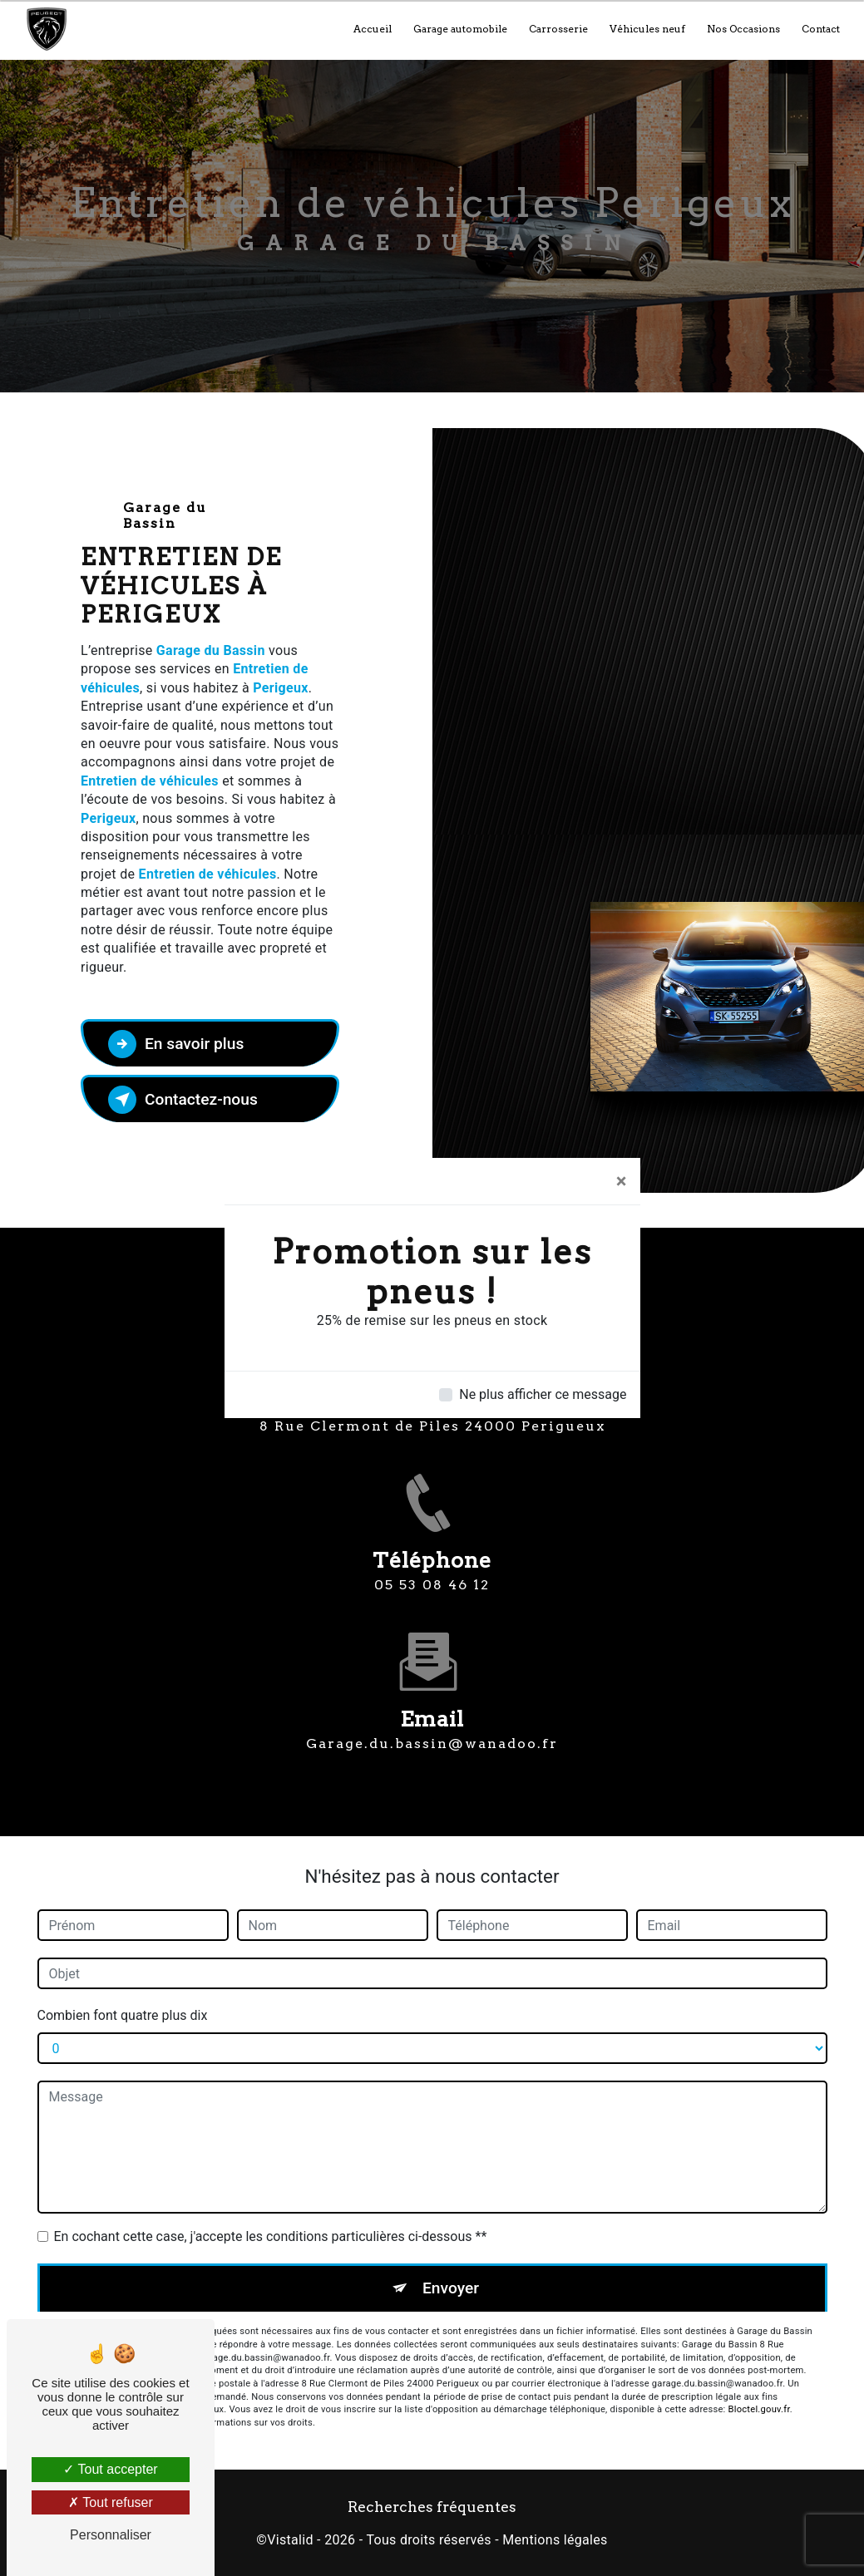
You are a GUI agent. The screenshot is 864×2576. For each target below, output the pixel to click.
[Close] (621, 1181)
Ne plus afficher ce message (542, 1394)
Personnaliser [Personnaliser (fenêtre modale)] (110, 2535)
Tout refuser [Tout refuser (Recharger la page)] (110, 2502)
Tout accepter (110, 2469)
